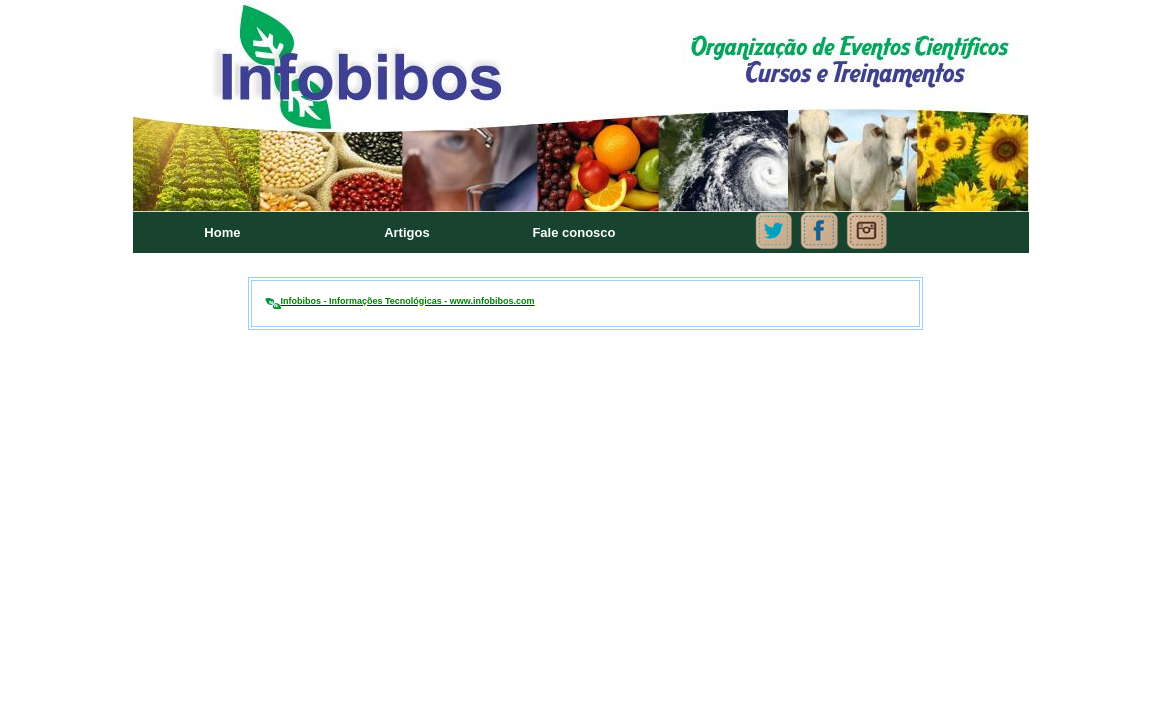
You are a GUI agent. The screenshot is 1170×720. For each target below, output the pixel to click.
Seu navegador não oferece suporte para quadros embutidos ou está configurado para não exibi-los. (585, 129)
